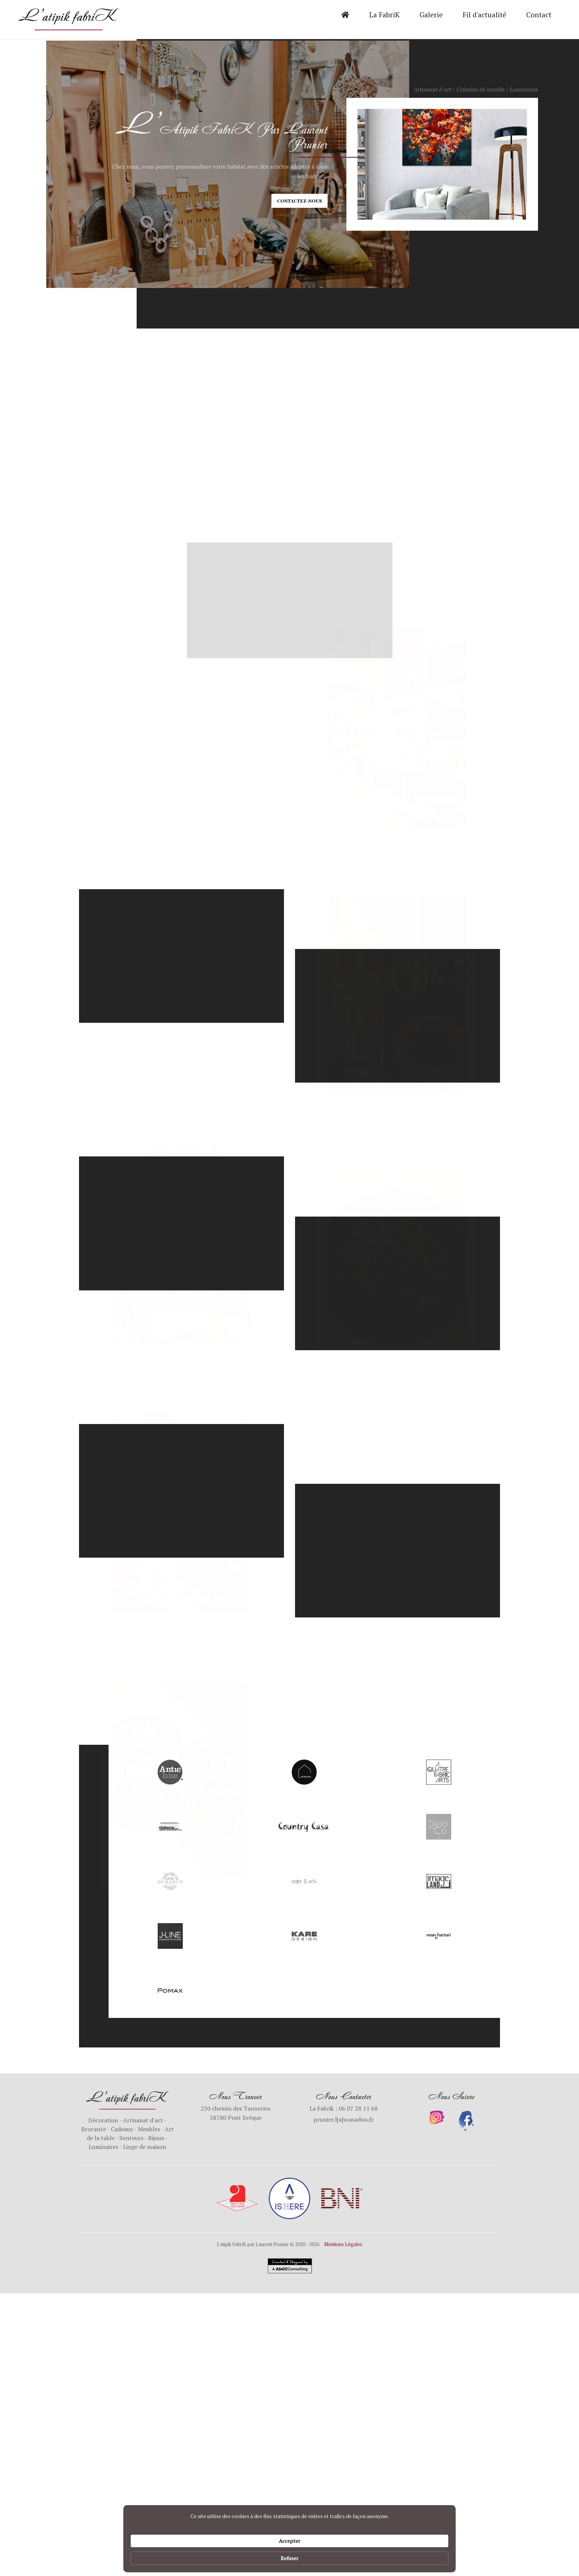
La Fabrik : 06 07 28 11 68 (343, 2108)
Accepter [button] (389, 2554)
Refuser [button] (432, 2554)
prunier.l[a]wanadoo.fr (344, 2119)
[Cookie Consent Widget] (289, 2554)
